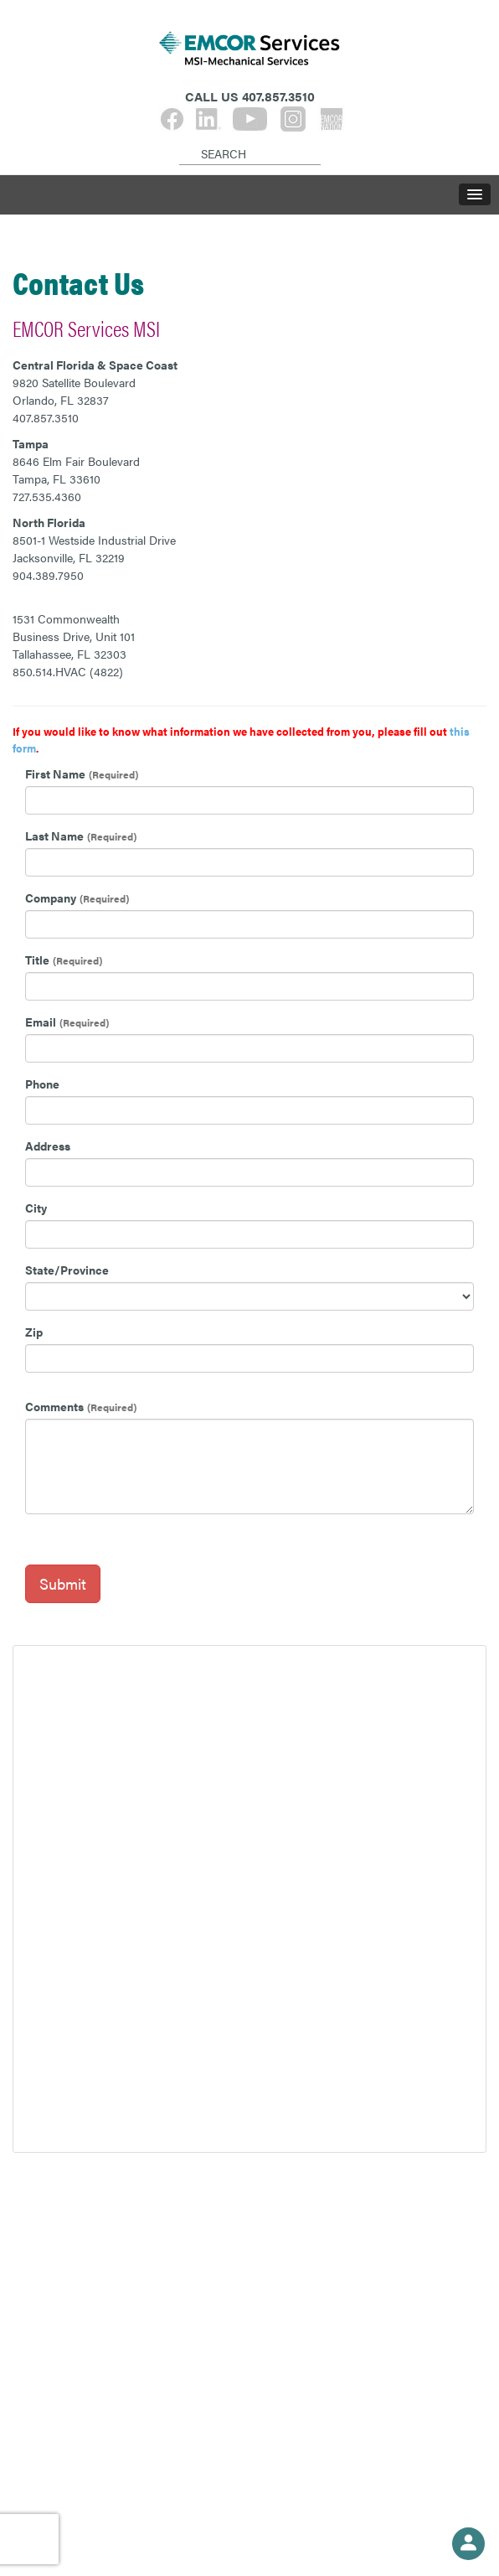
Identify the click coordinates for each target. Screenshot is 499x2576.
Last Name (54, 835)
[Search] (182, 140)
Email (40, 1021)
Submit (62, 1583)
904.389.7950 (48, 574)
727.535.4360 (47, 496)
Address (47, 1145)
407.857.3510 (46, 417)
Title (37, 959)
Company (50, 897)
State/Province (67, 1269)
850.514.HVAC (49, 671)
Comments (54, 1406)
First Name (55, 773)
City (36, 1207)
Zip (34, 1331)
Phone (42, 1083)
